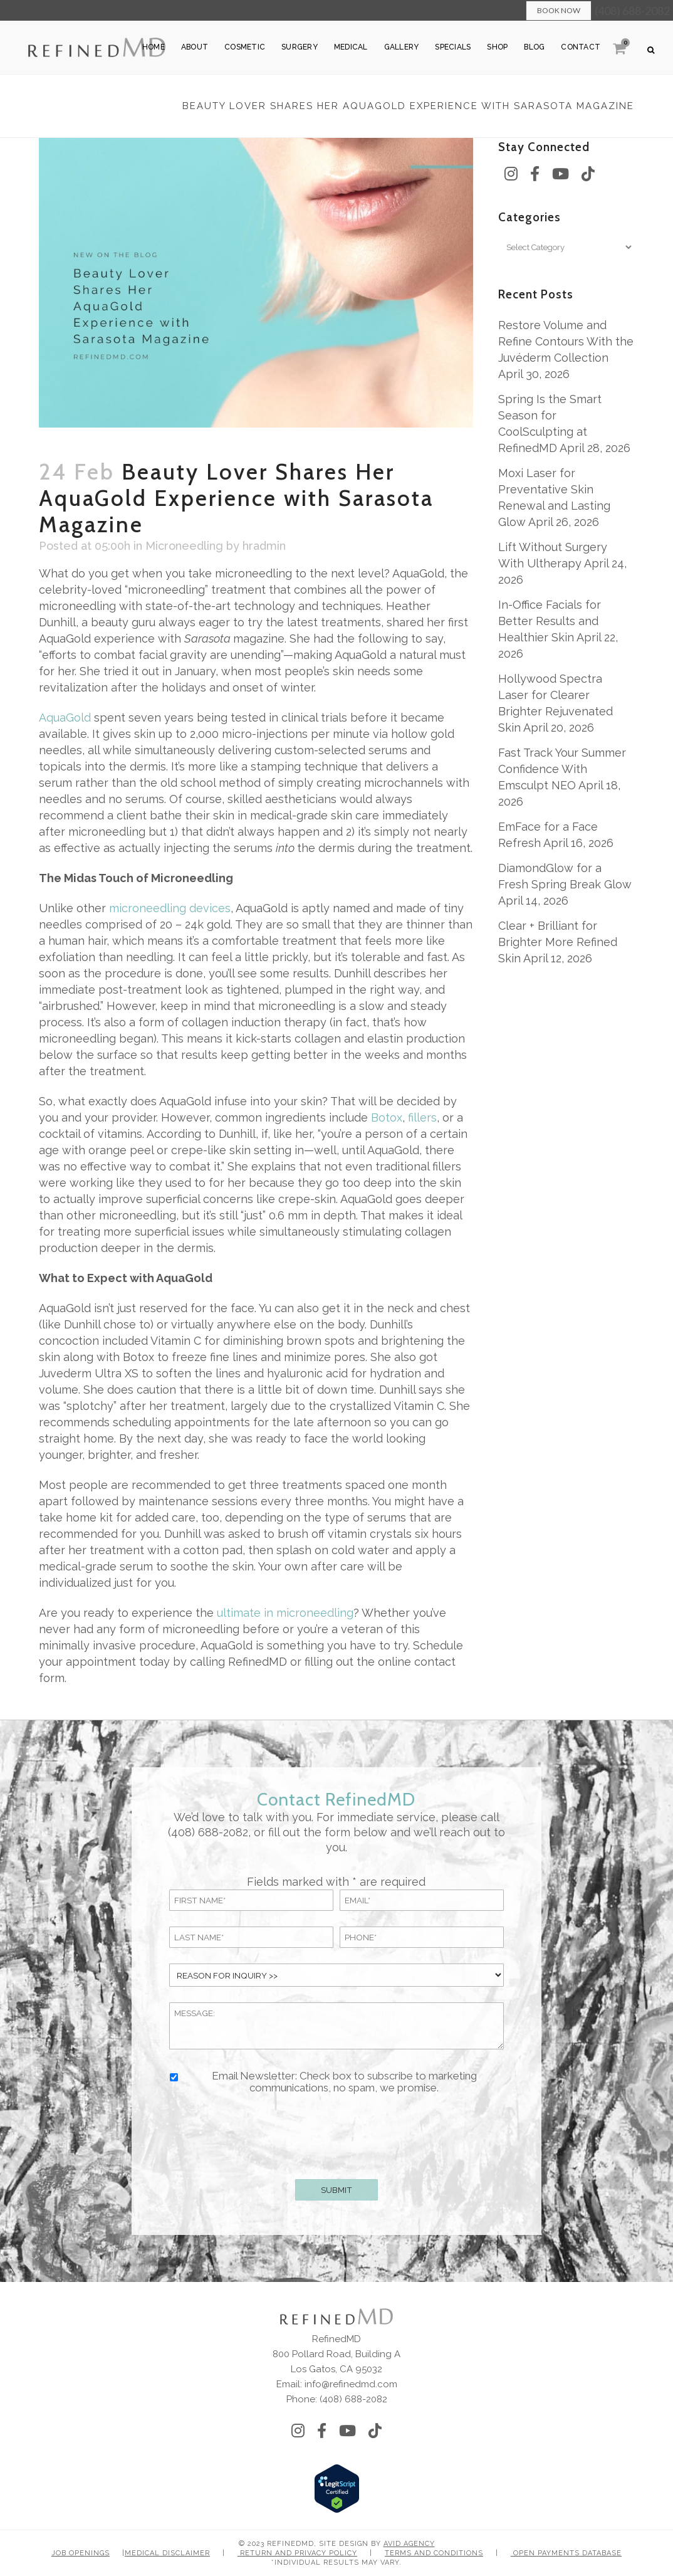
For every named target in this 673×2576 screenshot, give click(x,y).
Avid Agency (409, 2544)
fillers (422, 1117)
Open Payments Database (566, 2553)
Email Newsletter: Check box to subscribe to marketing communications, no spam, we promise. (344, 2082)
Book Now (558, 10)
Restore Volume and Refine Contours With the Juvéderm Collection (566, 341)
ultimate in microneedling (285, 1612)
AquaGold (65, 717)
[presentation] (336, 2134)
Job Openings (80, 2553)
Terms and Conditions (434, 2553)
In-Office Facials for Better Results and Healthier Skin (549, 621)
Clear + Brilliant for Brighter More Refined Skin (557, 942)
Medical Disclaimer (167, 2553)
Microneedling (184, 545)
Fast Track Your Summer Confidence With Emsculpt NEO (562, 769)
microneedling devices (170, 908)
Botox (386, 1117)
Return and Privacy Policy (297, 2553)
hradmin (264, 545)
